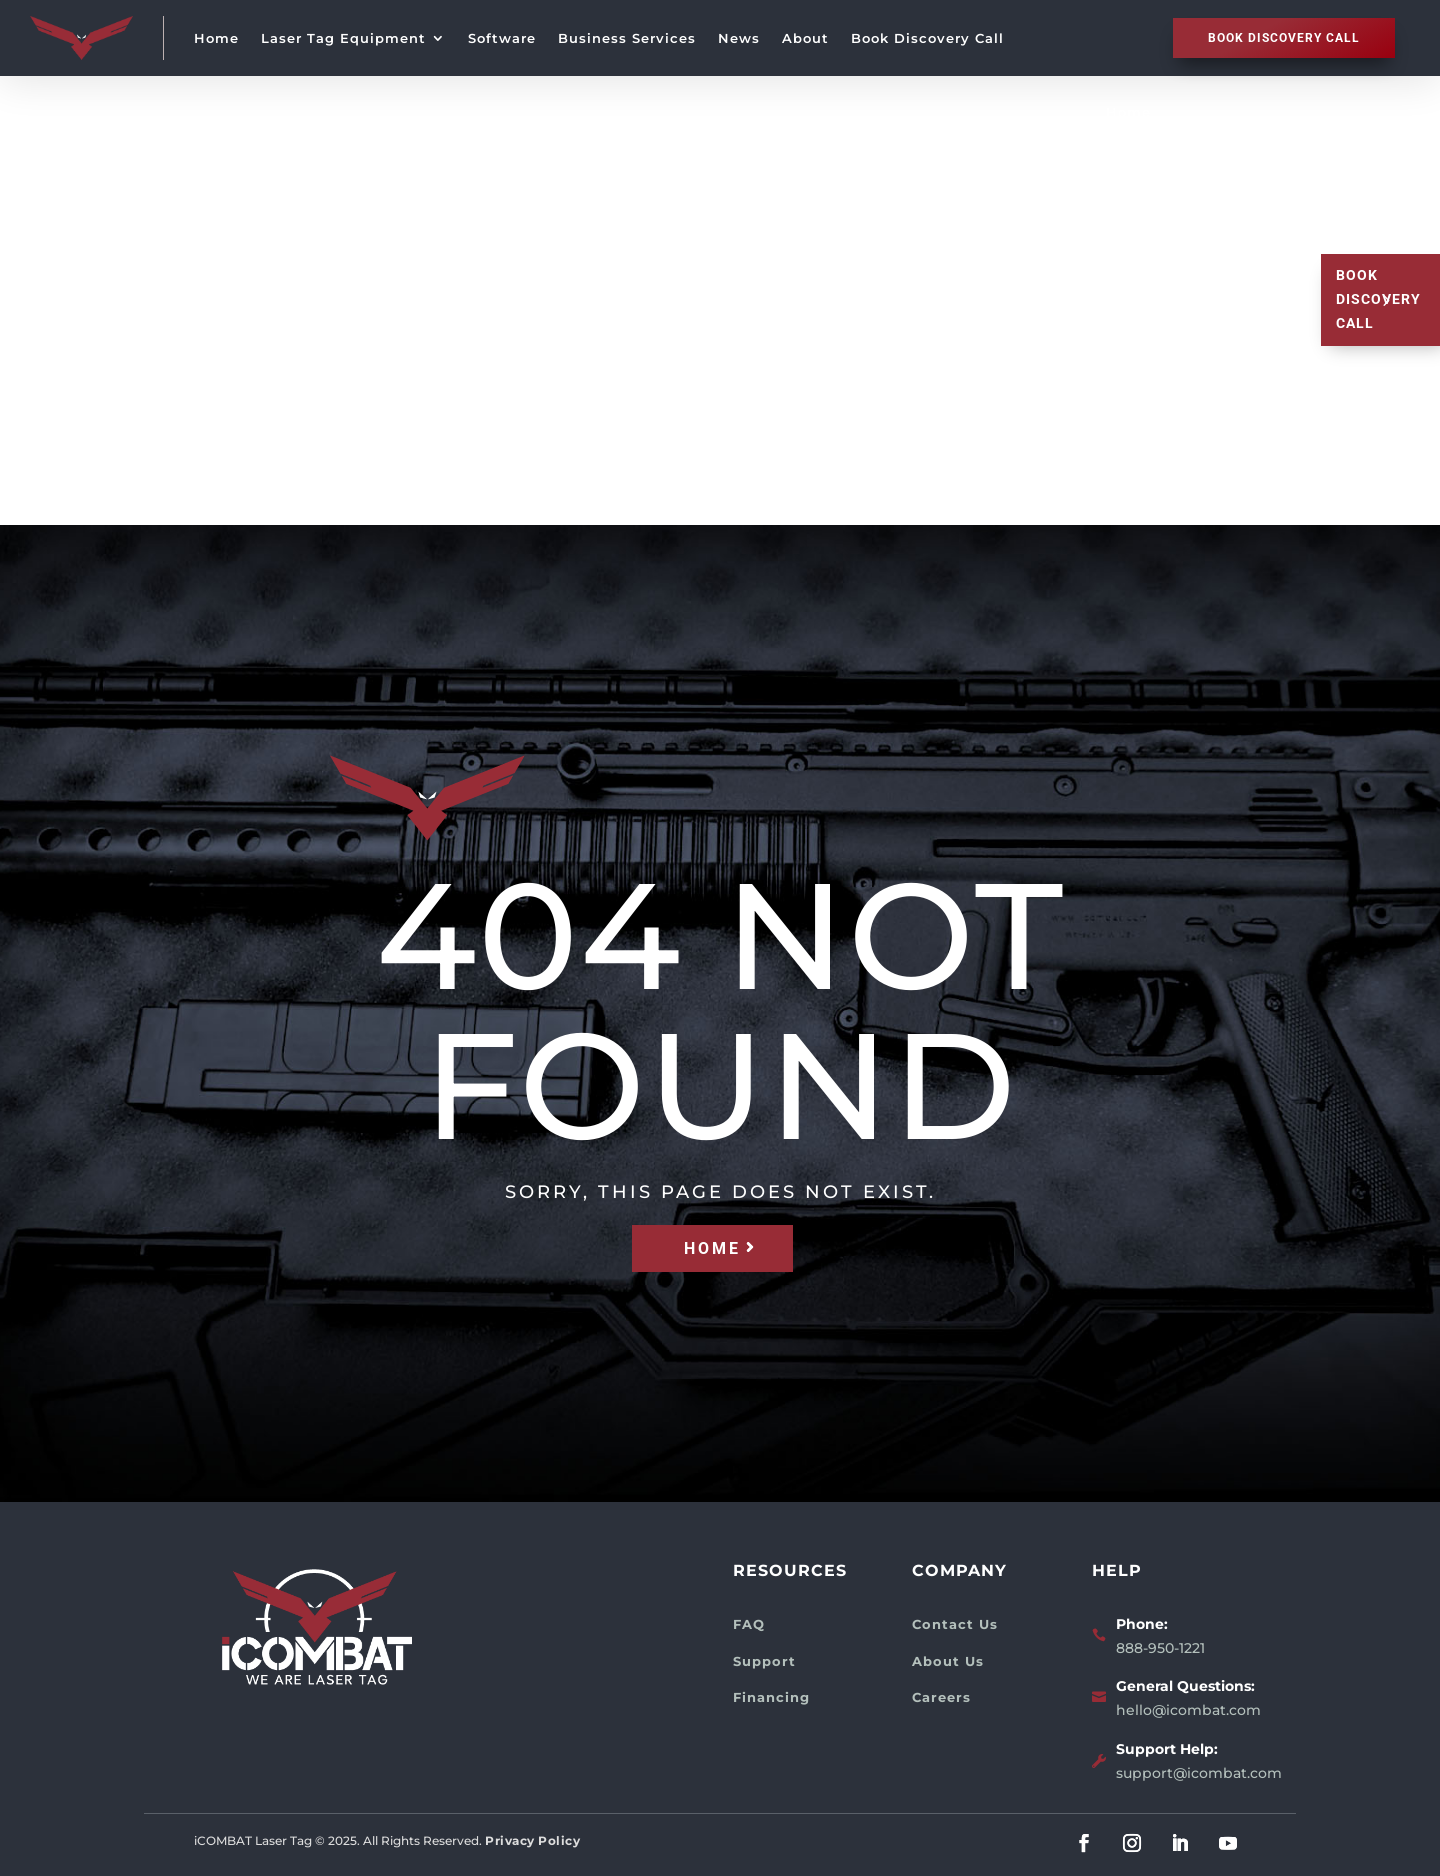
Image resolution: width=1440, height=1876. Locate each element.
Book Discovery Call (927, 38)
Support (764, 1661)
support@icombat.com (1199, 1773)
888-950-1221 (1160, 1648)
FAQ (749, 1624)
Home (216, 38)
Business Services (627, 38)
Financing (771, 1697)
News (739, 38)
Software (502, 38)
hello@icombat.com (1188, 1710)
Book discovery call (1284, 38)
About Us (948, 1661)
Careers (941, 1697)
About (805, 38)
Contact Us (955, 1624)
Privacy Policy (532, 1840)
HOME (712, 1248)
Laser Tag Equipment (343, 38)
